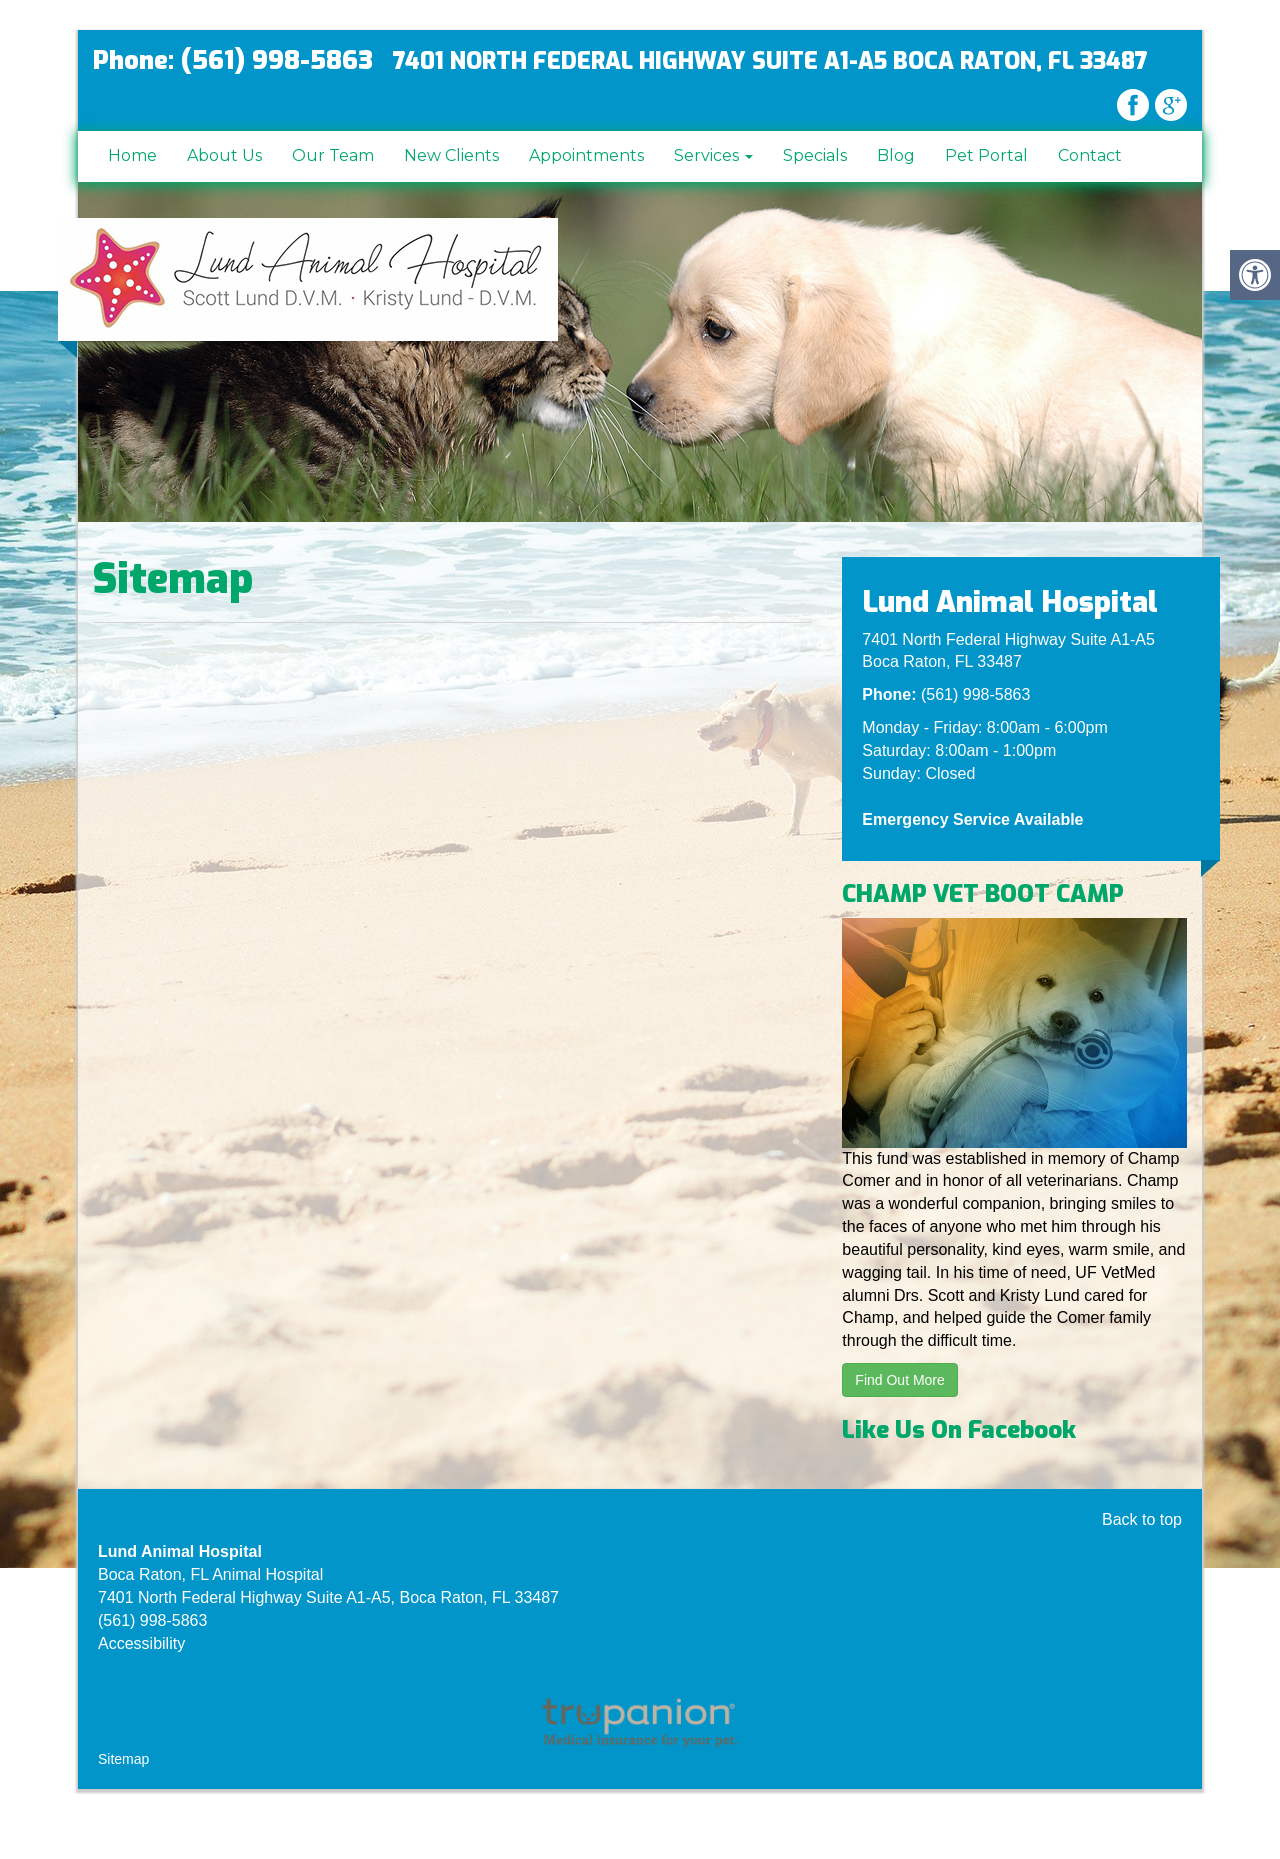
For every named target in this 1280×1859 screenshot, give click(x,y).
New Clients (451, 155)
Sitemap (123, 1759)
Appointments (586, 155)
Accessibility (141, 1643)
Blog (896, 155)
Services (713, 155)
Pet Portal (986, 155)
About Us (224, 155)
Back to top (1142, 1519)
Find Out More (899, 1380)
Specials (815, 155)
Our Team (333, 155)
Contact (1090, 155)
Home (132, 155)
